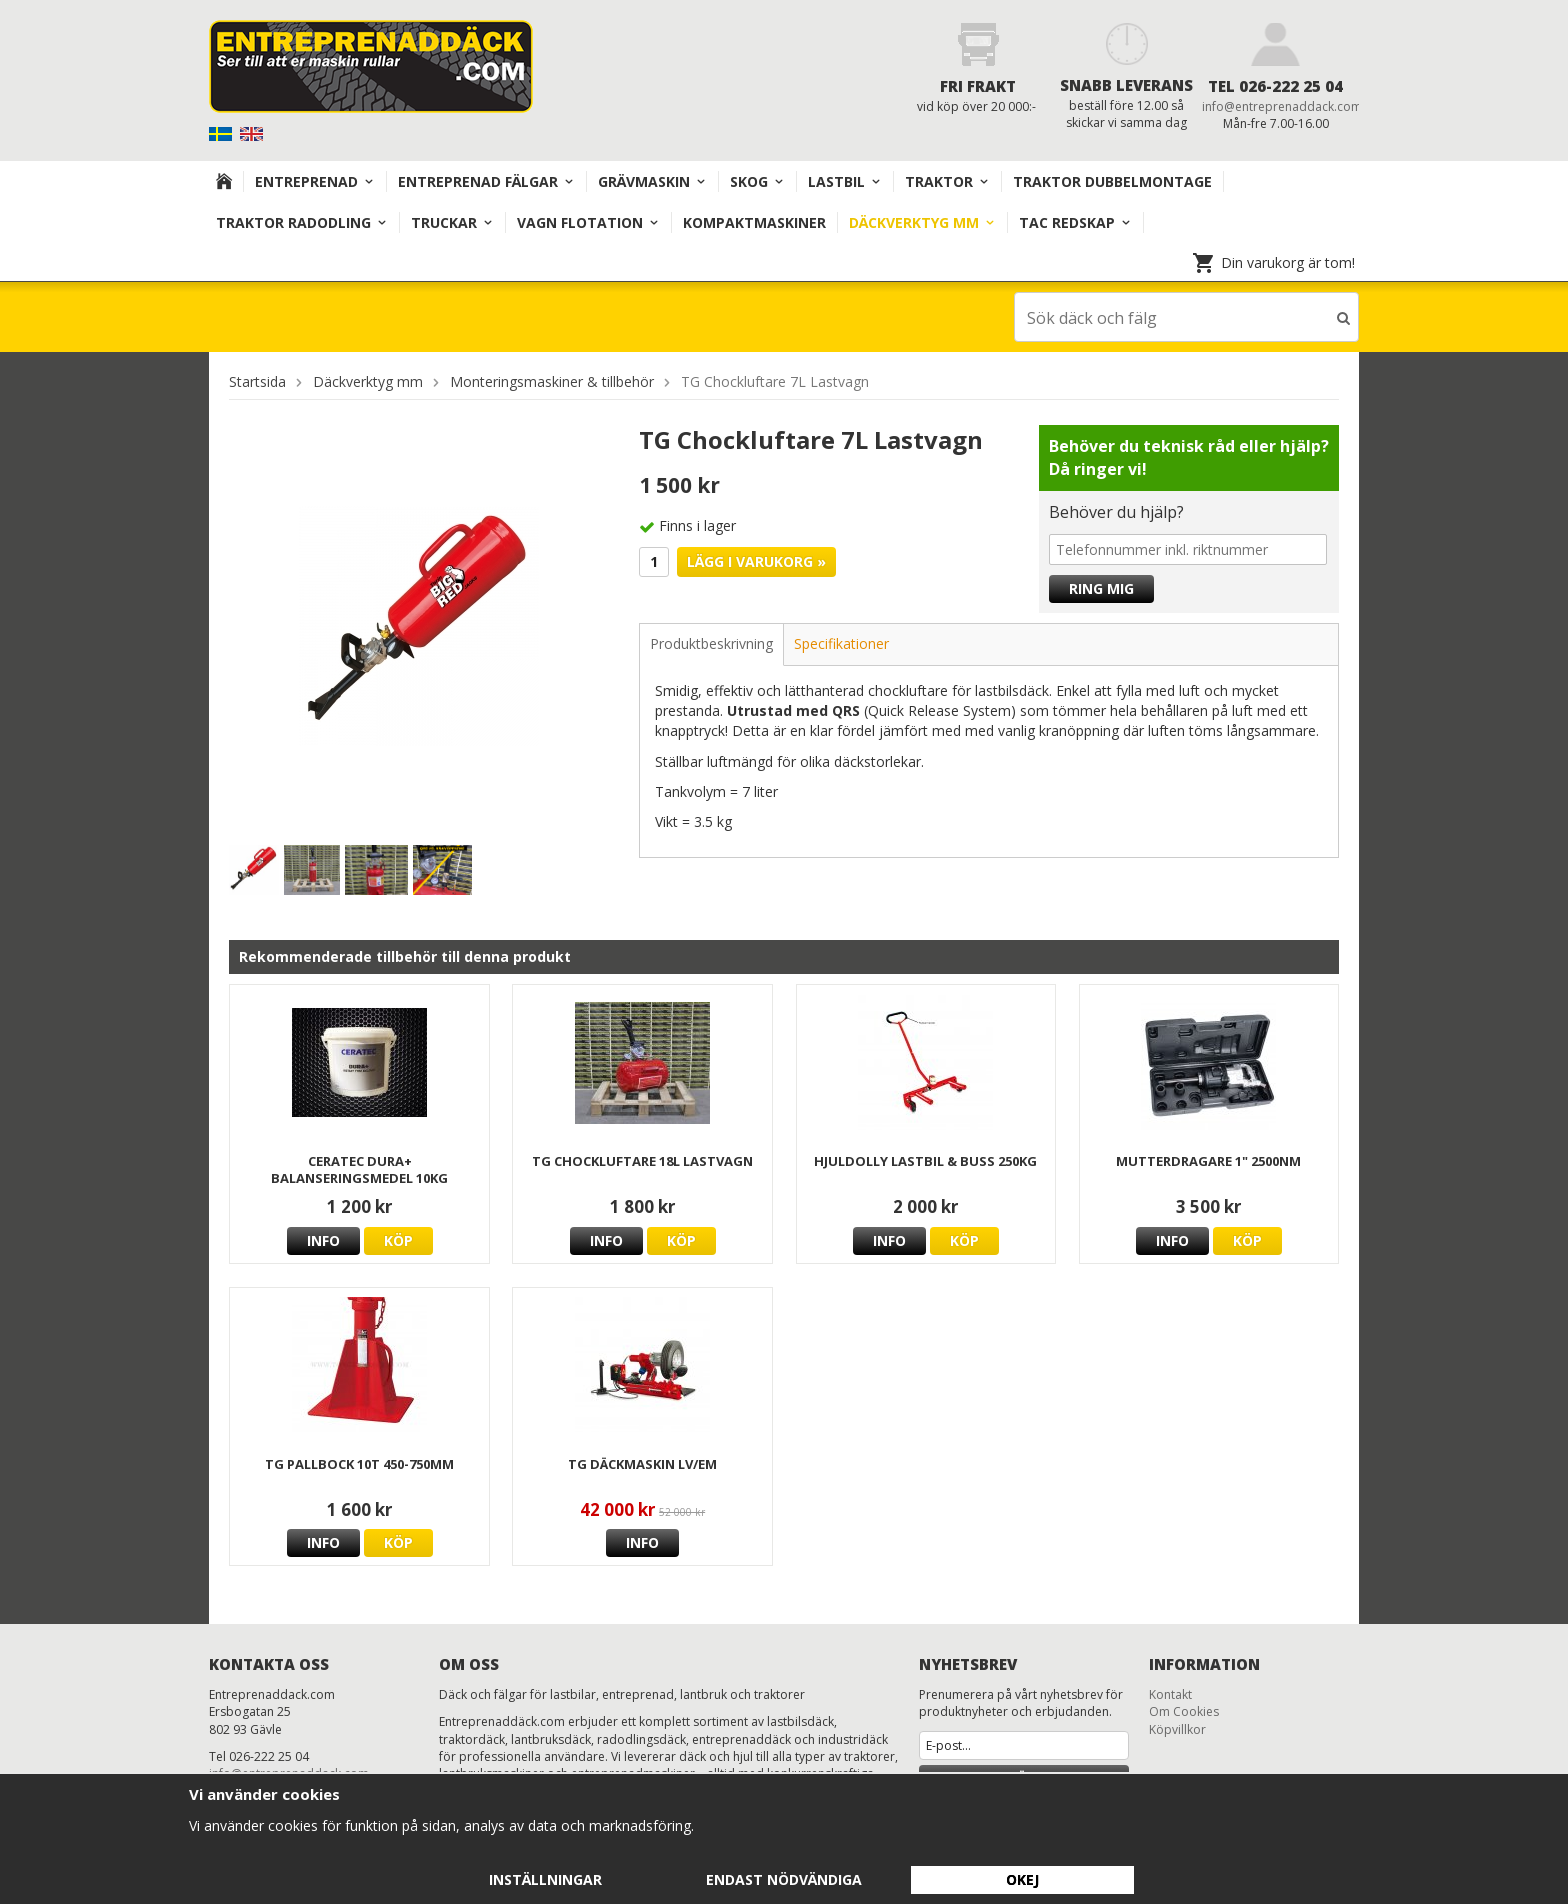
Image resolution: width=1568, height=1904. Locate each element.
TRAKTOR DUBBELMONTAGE (1112, 181)
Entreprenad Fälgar (486, 181)
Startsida (257, 380)
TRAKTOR (947, 181)
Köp (398, 1239)
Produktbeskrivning (711, 642)
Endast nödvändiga (784, 1879)
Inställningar (545, 1879)
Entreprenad (315, 181)
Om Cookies (1184, 1710)
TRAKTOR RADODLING (302, 222)
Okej (1022, 1879)
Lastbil (845, 181)
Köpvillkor (1177, 1728)
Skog (757, 181)
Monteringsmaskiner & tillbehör (552, 380)
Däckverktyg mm (922, 222)
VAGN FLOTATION (588, 222)
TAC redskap (1075, 222)
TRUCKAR (452, 222)
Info (323, 1239)
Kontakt (1170, 1693)
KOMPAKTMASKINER (754, 222)
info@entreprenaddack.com (1282, 106)
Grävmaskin (652, 181)
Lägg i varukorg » (756, 560)
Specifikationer (841, 642)
